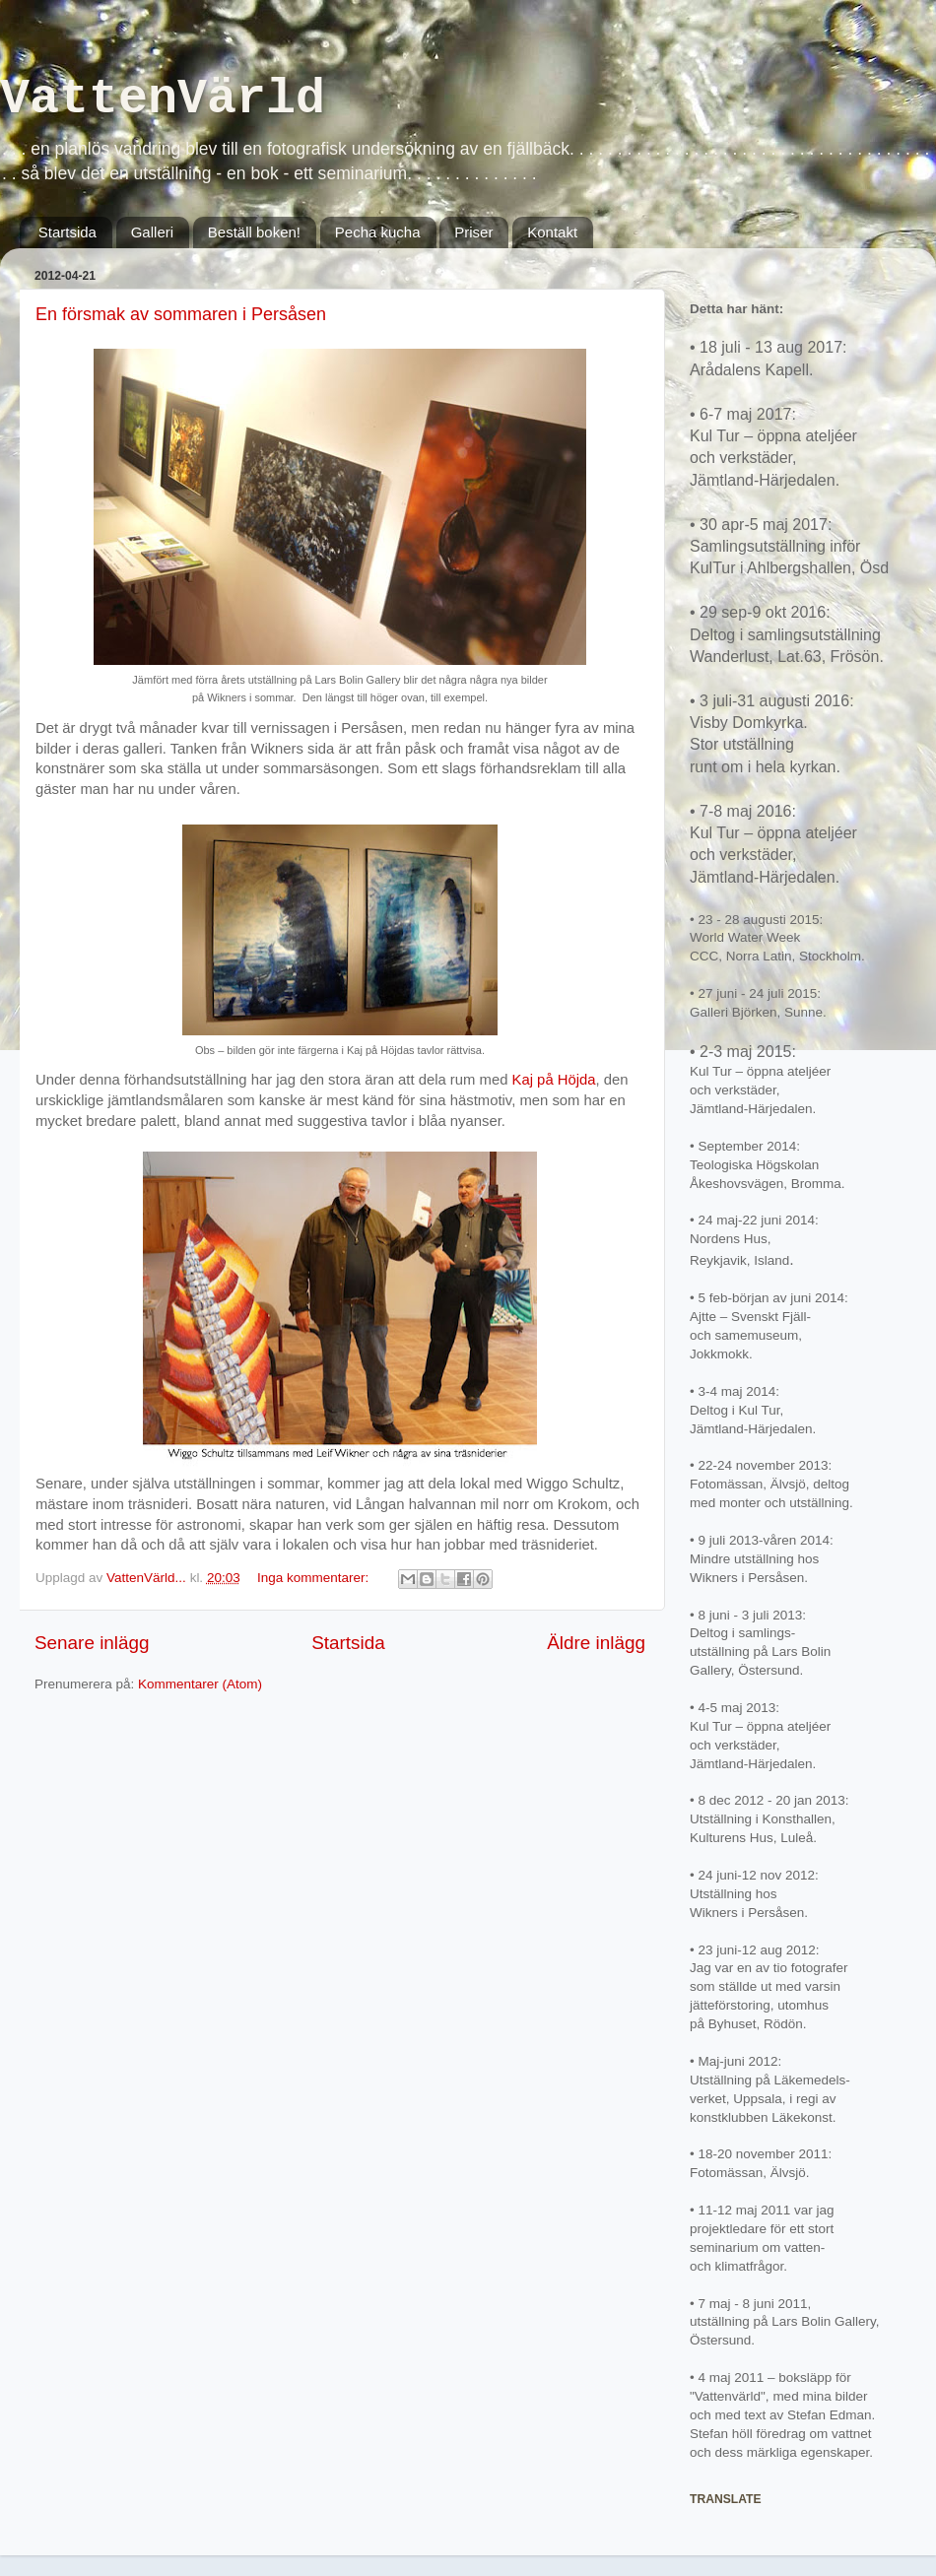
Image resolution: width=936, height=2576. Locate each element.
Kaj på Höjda (554, 1080)
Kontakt (552, 232)
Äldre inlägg (596, 1642)
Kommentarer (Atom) (200, 1684)
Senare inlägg (92, 1642)
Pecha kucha (378, 232)
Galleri (152, 232)
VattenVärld (162, 99)
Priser (473, 232)
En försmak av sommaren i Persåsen (180, 314)
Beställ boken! (254, 232)
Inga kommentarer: (314, 1577)
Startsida (67, 232)
